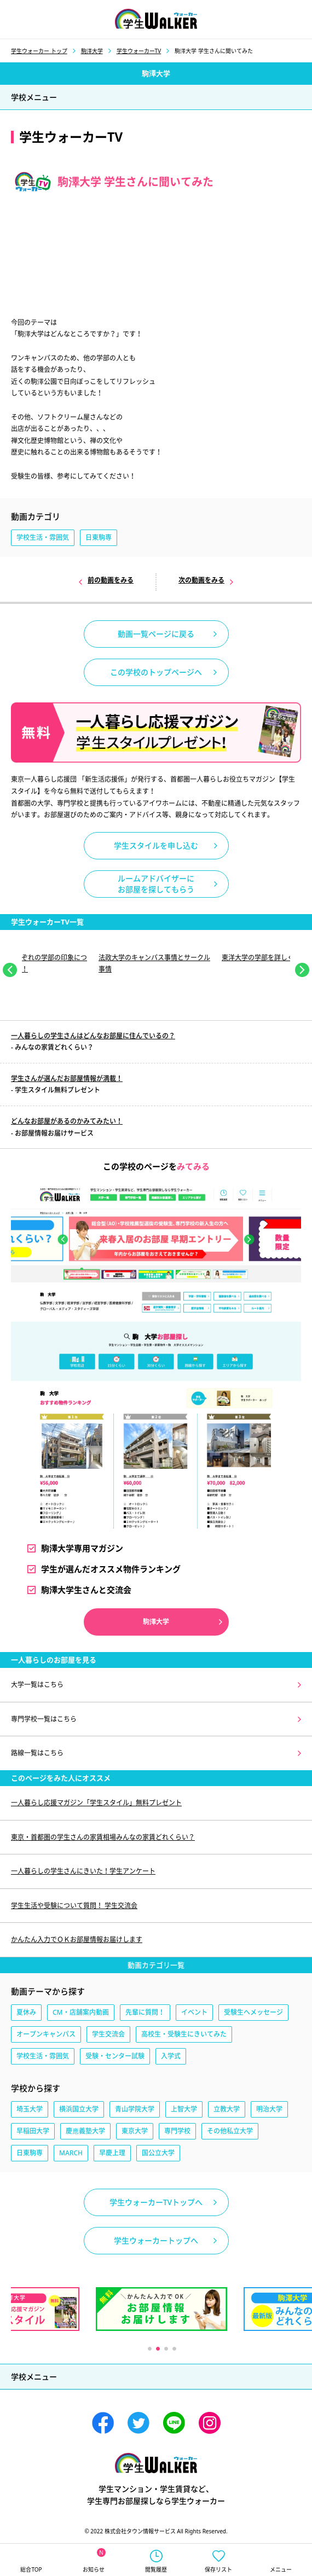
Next (302, 970)
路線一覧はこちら (37, 1753)
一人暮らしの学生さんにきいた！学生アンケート (83, 1871)
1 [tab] (149, 2348)
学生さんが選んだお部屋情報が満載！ (67, 1078)
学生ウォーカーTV (139, 51)
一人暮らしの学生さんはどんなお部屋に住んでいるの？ (93, 1035)
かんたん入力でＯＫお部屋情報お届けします (76, 1939)
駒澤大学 (92, 51)
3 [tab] (165, 2348)
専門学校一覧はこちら (44, 1719)
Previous (10, 970)
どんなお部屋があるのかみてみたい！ (67, 1121)
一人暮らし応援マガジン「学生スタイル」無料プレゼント (96, 1802)
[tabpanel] (156, 960)
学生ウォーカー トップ (39, 51)
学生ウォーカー (156, 2463)
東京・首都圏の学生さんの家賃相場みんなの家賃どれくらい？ (103, 1837)
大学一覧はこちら (37, 1684)
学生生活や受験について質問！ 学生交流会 (74, 1905)
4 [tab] (173, 2348)
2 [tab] (157, 2348)
